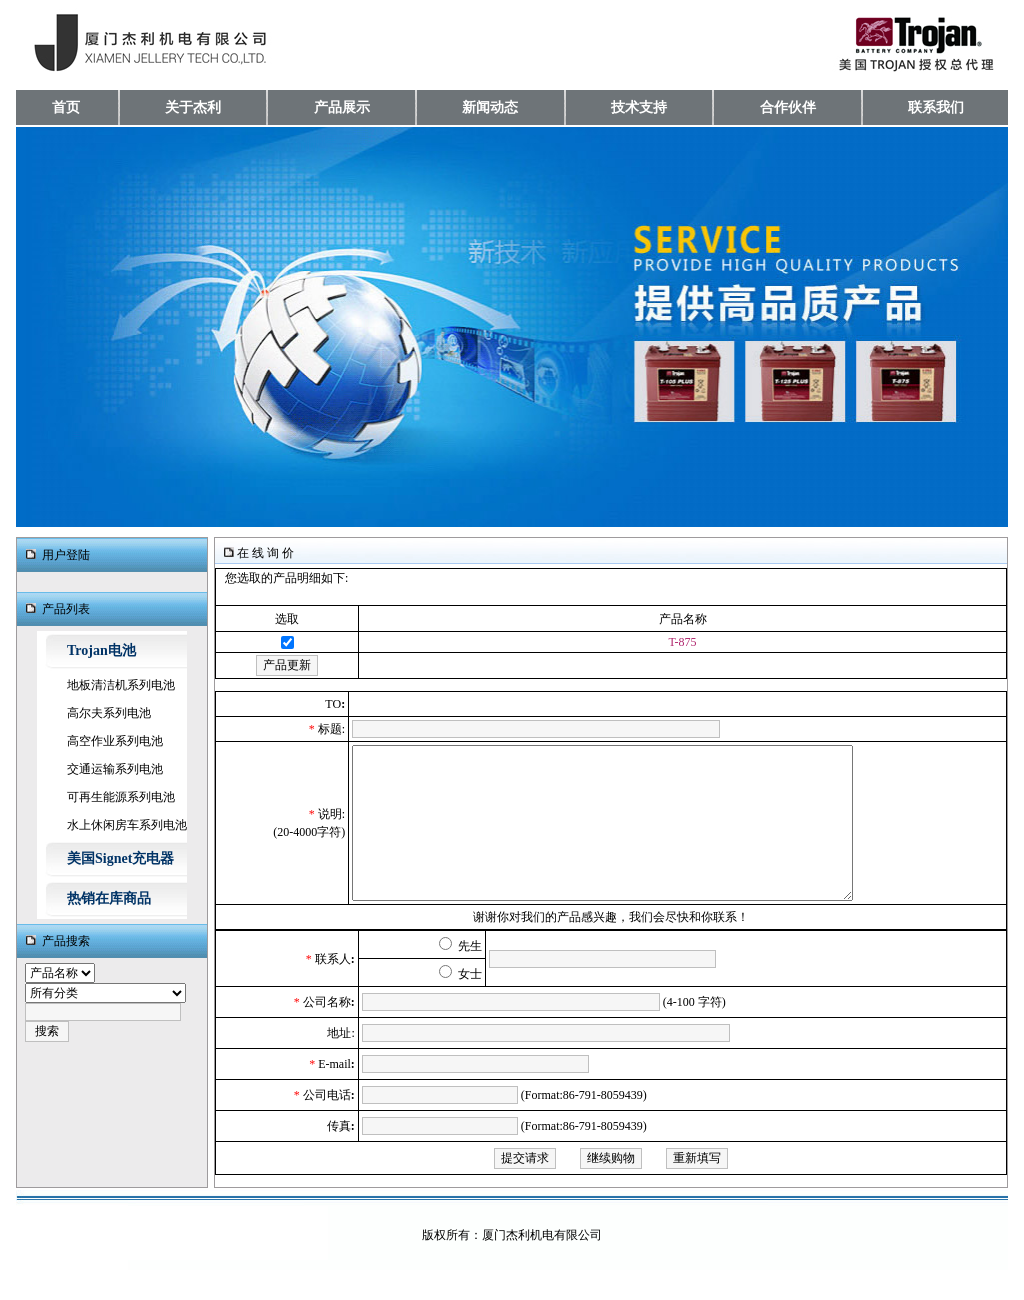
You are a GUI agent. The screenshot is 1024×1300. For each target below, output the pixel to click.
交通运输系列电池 (115, 769)
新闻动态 (490, 107)
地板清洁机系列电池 (121, 685)
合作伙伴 (788, 107)
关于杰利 (193, 107)
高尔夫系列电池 (109, 713)
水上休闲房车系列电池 (127, 825)
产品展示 (342, 107)
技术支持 (639, 107)
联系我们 (936, 107)
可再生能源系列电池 (121, 797)
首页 (66, 107)
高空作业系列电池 (115, 741)
